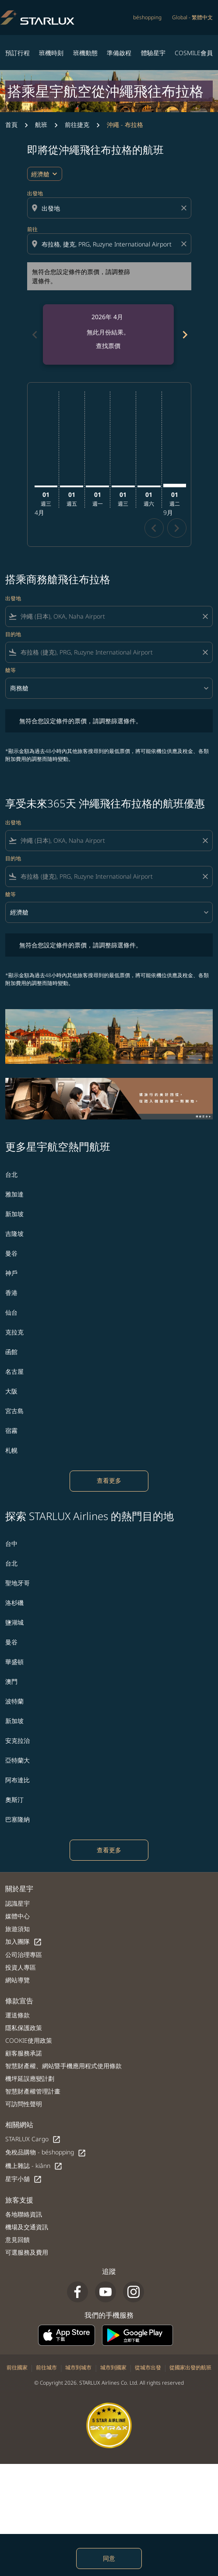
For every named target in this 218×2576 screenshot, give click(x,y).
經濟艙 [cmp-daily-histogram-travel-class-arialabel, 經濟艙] (40, 174)
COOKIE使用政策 (28, 2040)
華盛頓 (14, 1662)
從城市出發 (148, 2367)
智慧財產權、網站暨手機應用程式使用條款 (63, 2066)
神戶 (11, 1273)
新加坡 (14, 1214)
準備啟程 (119, 53)
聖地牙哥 (17, 1583)
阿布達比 (17, 1780)
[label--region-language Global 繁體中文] (192, 17)
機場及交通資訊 (26, 2227)
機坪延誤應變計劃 (29, 2078)
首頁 (11, 124)
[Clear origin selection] (185, 208)
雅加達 (14, 1194)
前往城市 (46, 2367)
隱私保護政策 (23, 2027)
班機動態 (85, 53)
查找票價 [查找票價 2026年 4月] (108, 345)
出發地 (35, 193)
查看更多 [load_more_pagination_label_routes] (109, 1480)
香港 (11, 1292)
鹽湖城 (14, 1622)
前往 (32, 229)
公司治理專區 (23, 1954)
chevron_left (154, 528)
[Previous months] (34, 334)
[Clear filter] (204, 616)
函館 (11, 1352)
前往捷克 (77, 124)
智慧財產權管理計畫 (32, 2091)
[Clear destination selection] (185, 244)
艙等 (10, 670)
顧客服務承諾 (23, 2053)
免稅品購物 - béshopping (45, 2152)
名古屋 (14, 1371)
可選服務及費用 (26, 2252)
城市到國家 (113, 2367)
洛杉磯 (14, 1602)
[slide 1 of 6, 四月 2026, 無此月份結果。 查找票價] (108, 334)
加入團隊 (23, 1941)
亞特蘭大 (17, 1760)
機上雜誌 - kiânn (34, 2166)
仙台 (11, 1312)
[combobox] (110, 208)
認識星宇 (17, 1903)
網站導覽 (17, 1980)
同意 (109, 2558)
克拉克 (14, 1332)
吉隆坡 (14, 1233)
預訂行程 (17, 53)
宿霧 (11, 1430)
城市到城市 (78, 2367)
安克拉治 (17, 1740)
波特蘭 (14, 1701)
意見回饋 (17, 2239)
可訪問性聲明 (23, 2104)
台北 (11, 1174)
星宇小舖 (23, 2179)
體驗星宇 (153, 53)
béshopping (147, 17)
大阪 (11, 1391)
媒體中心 (17, 1916)
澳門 (11, 1681)
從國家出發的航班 (190, 2367)
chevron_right (176, 528)
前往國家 (17, 2367)
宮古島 (14, 1411)
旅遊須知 (17, 1929)
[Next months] (184, 334)
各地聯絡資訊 (23, 2214)
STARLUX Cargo (33, 2139)
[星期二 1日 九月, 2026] (174, 485)
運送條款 (17, 2015)
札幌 (11, 1450)
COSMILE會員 (194, 53)
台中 (11, 1543)
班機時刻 (51, 53)
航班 (41, 124)
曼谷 (11, 1253)
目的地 (13, 634)
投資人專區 (20, 1967)
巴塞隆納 (17, 1819)
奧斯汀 (14, 1799)
